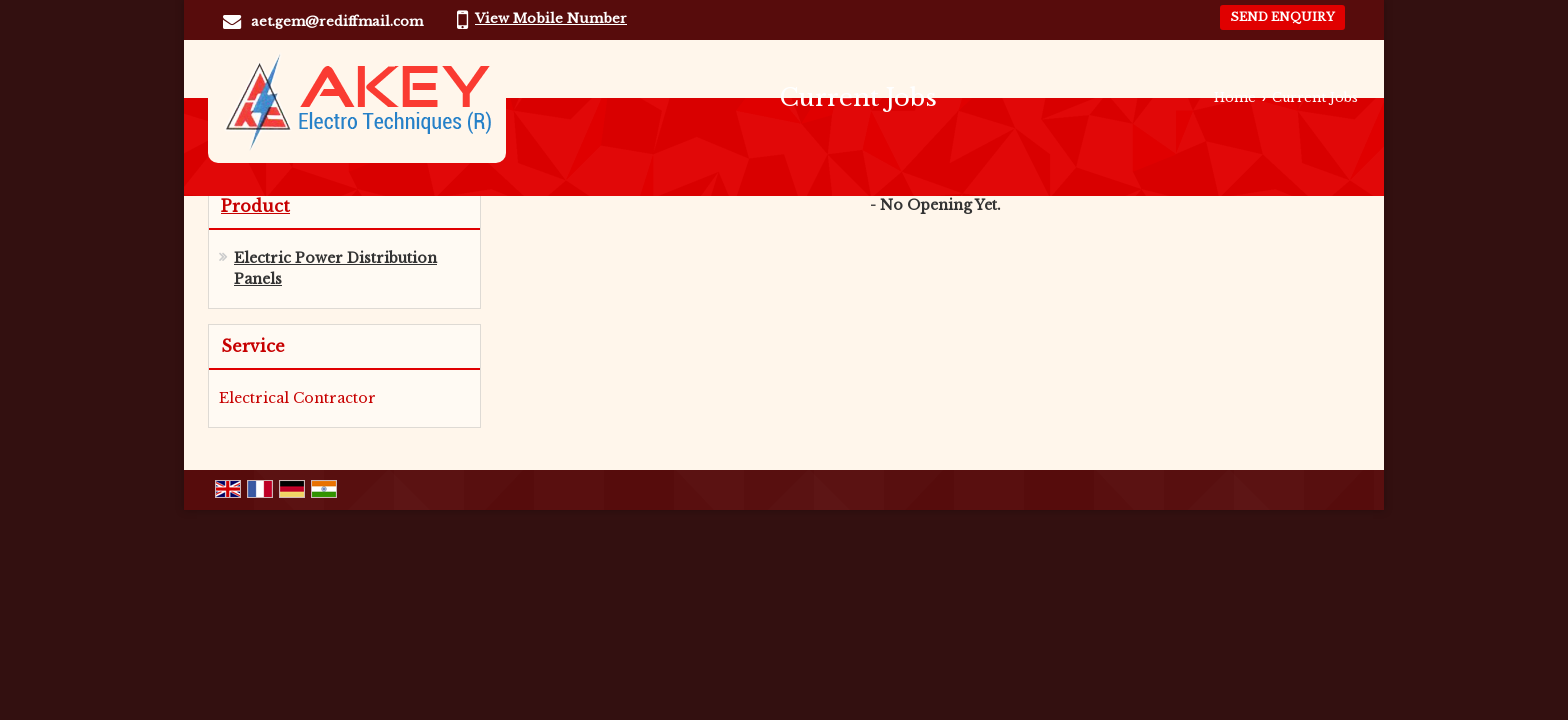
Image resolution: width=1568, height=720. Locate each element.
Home (1235, 97)
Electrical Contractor (297, 398)
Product (255, 206)
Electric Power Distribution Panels (335, 268)
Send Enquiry (1282, 17)
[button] (551, 18)
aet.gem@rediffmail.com (337, 21)
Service (253, 346)
